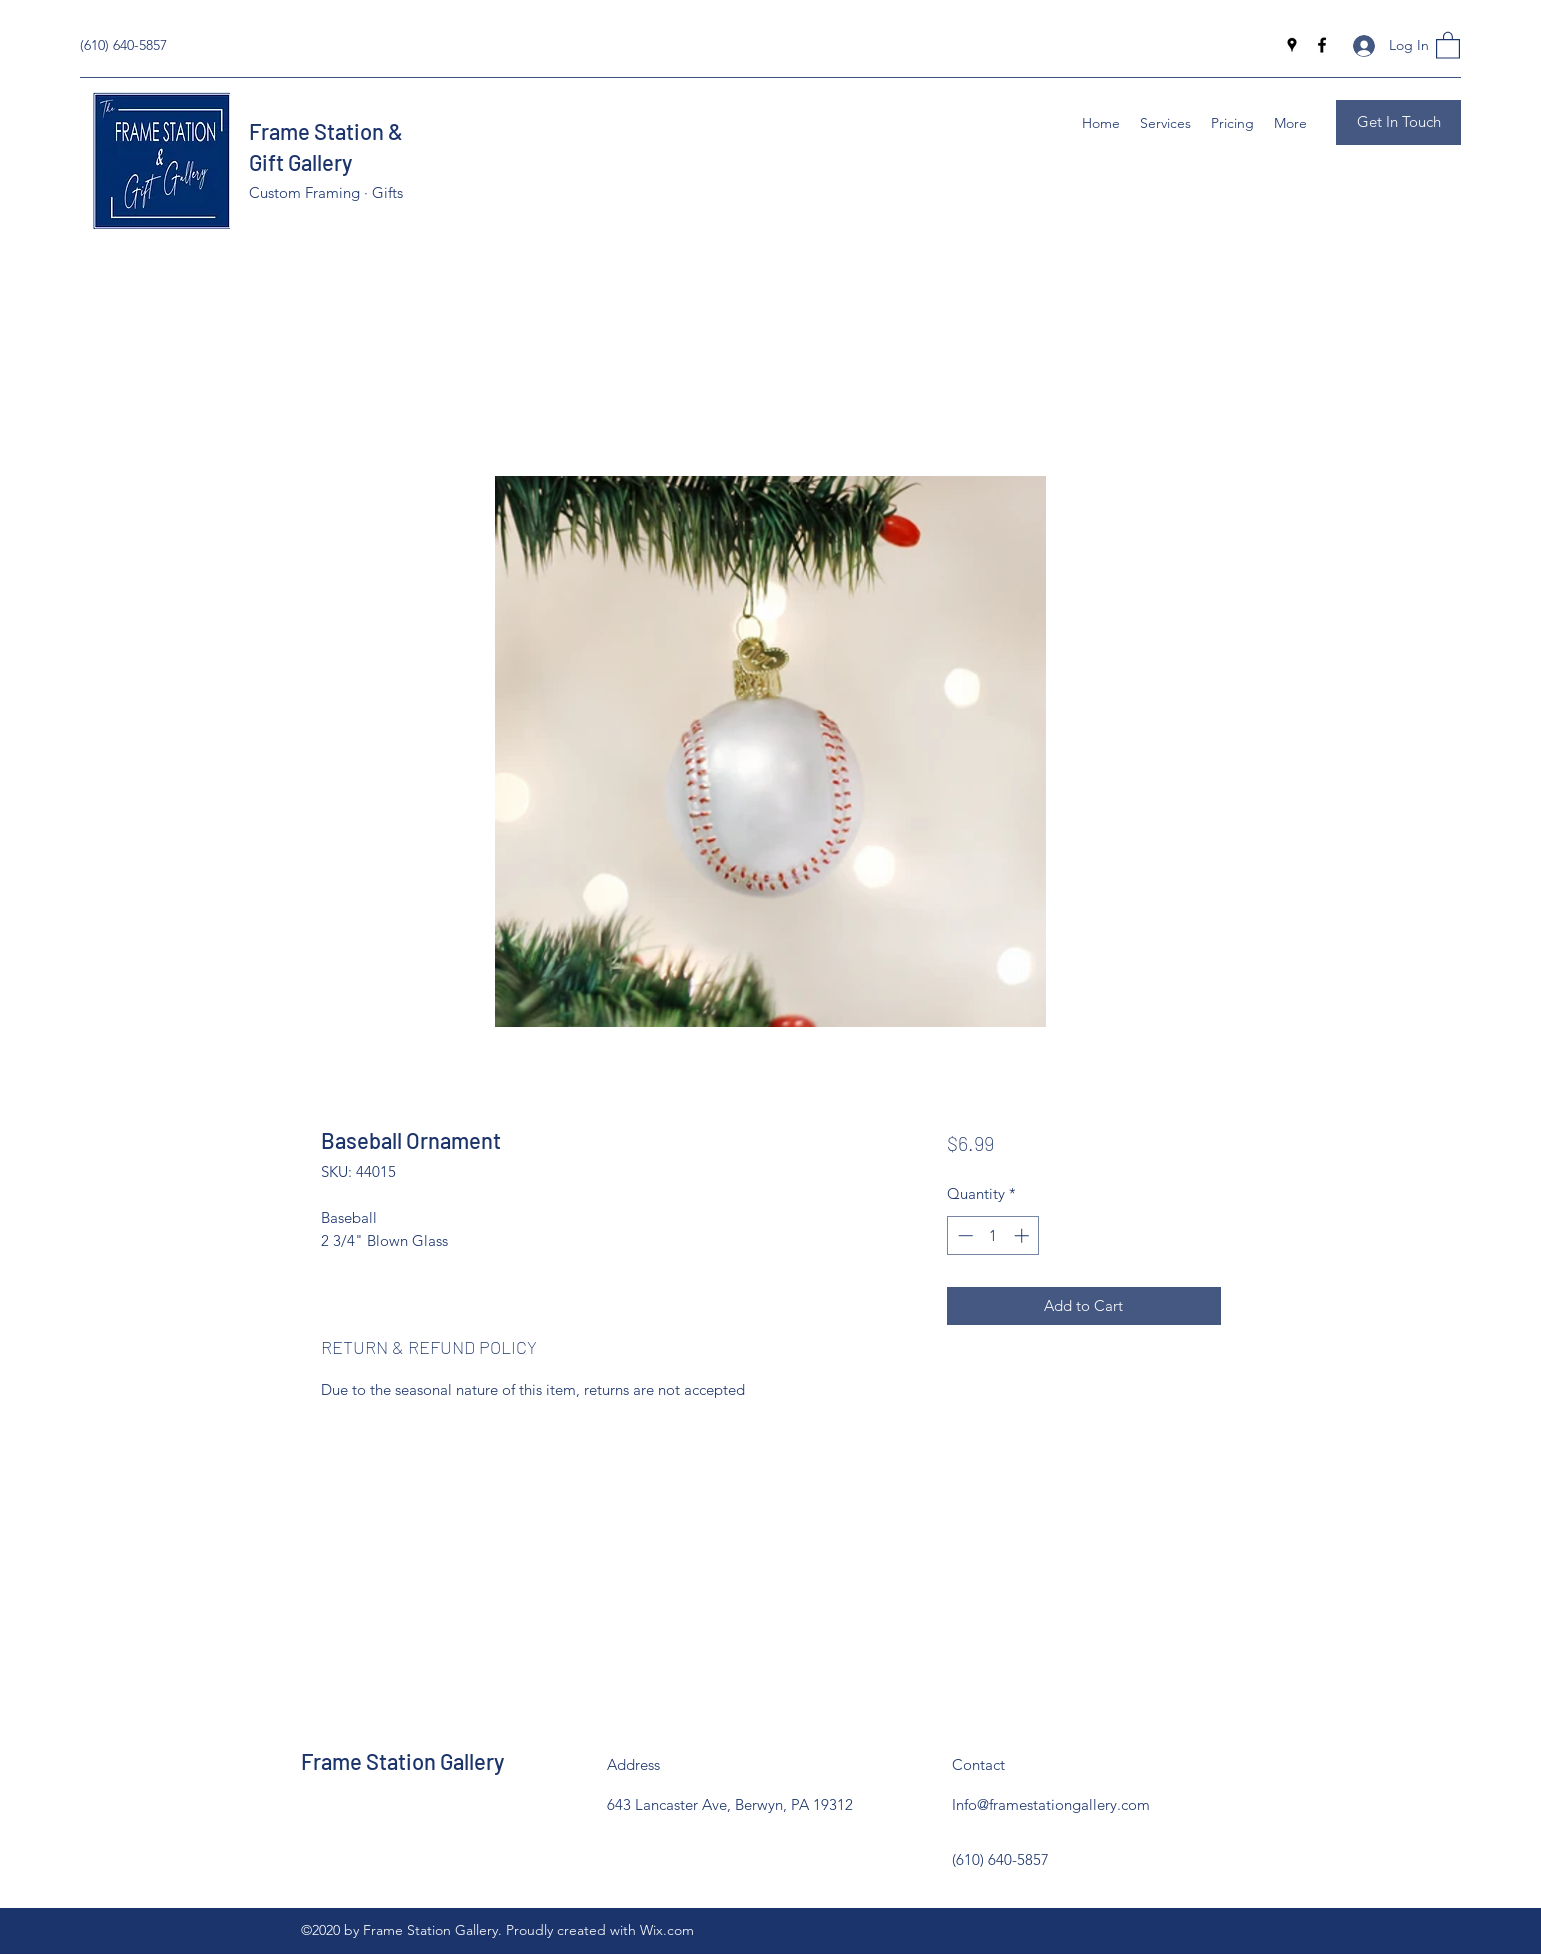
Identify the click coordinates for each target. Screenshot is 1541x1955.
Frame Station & (328, 131)
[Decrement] (963, 1235)
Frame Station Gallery (402, 1761)
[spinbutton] (993, 1235)
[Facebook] (1322, 45)
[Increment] (1023, 1235)
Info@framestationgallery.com (1051, 1804)
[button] (1448, 44)
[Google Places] (1292, 45)
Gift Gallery (300, 162)
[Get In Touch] (1398, 122)
